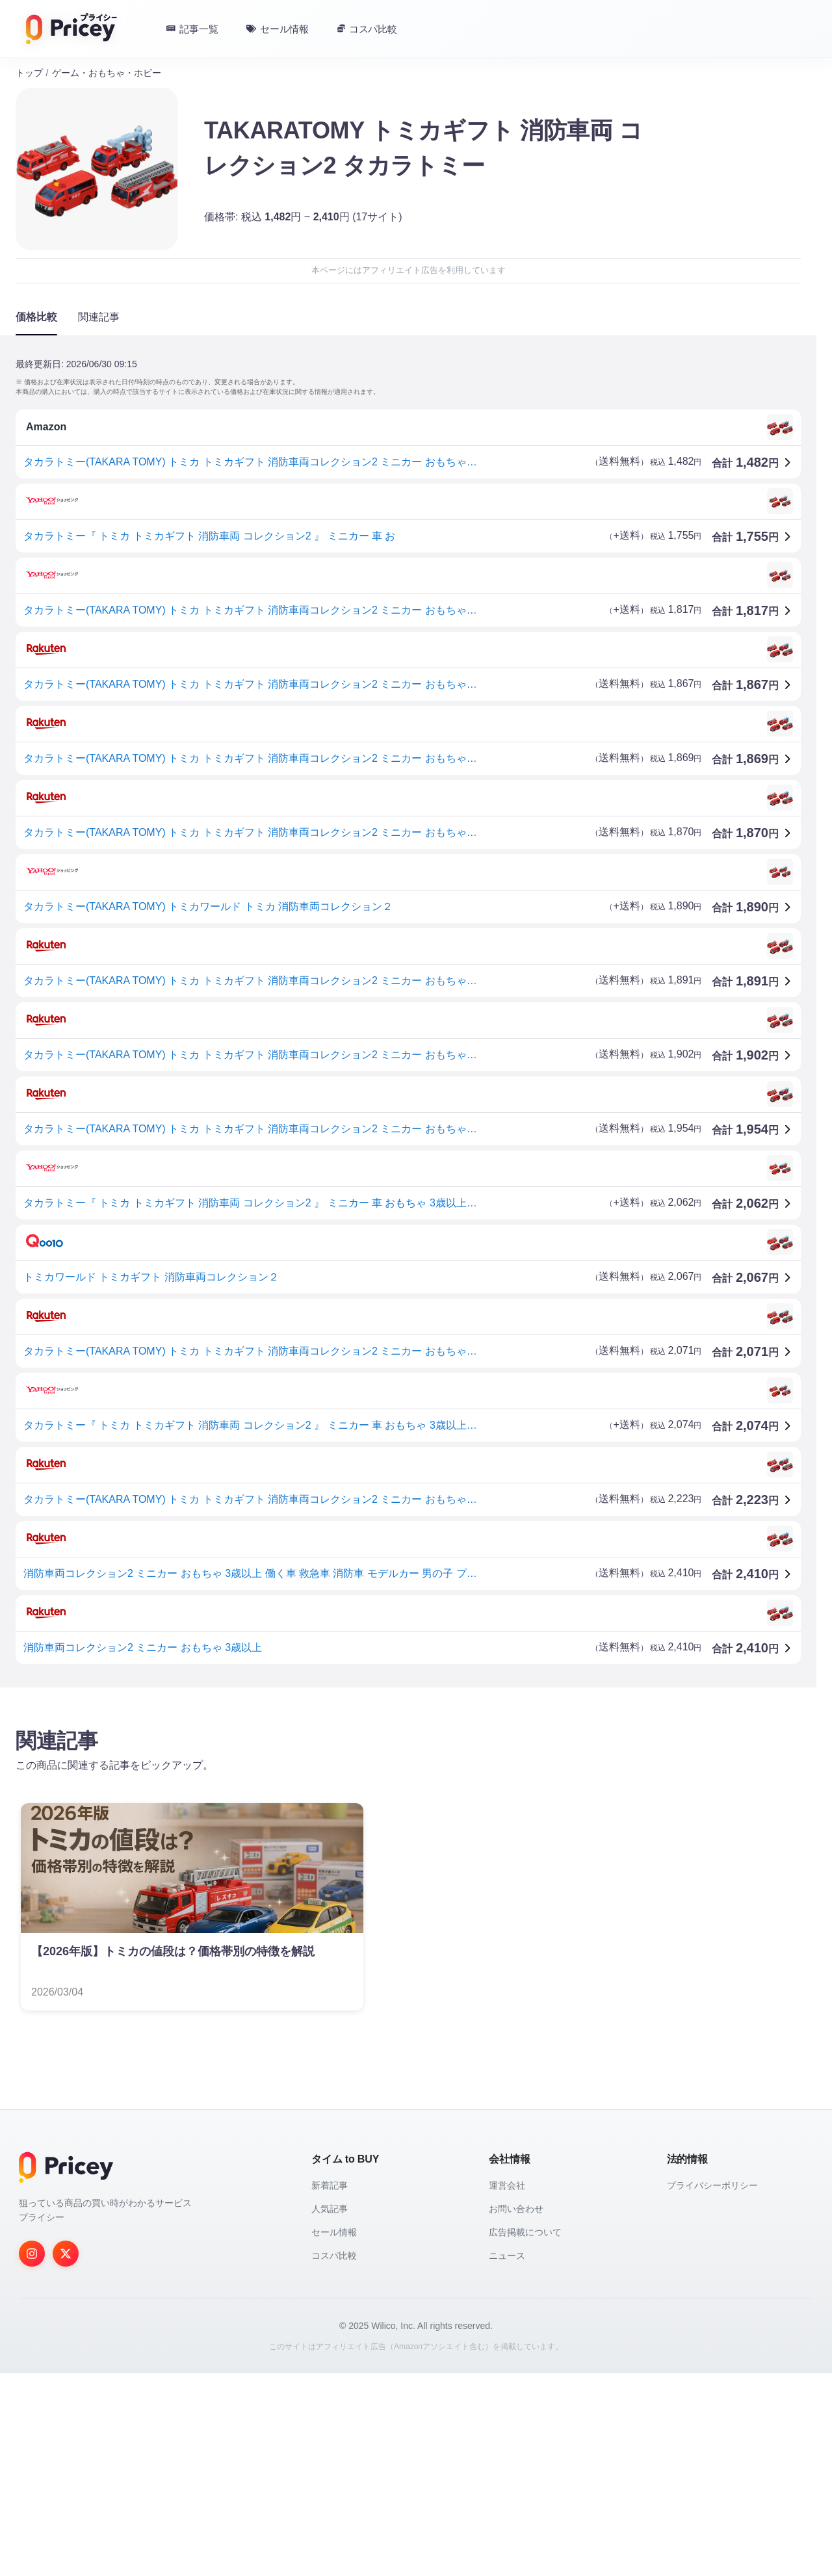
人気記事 (329, 2209)
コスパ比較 (334, 2255)
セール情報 (334, 2232)
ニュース (507, 2255)
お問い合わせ (516, 2209)
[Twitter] (66, 2254)
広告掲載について (525, 2232)
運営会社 (507, 2185)
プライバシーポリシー (712, 2185)
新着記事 (329, 2185)
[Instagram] (32, 2254)
